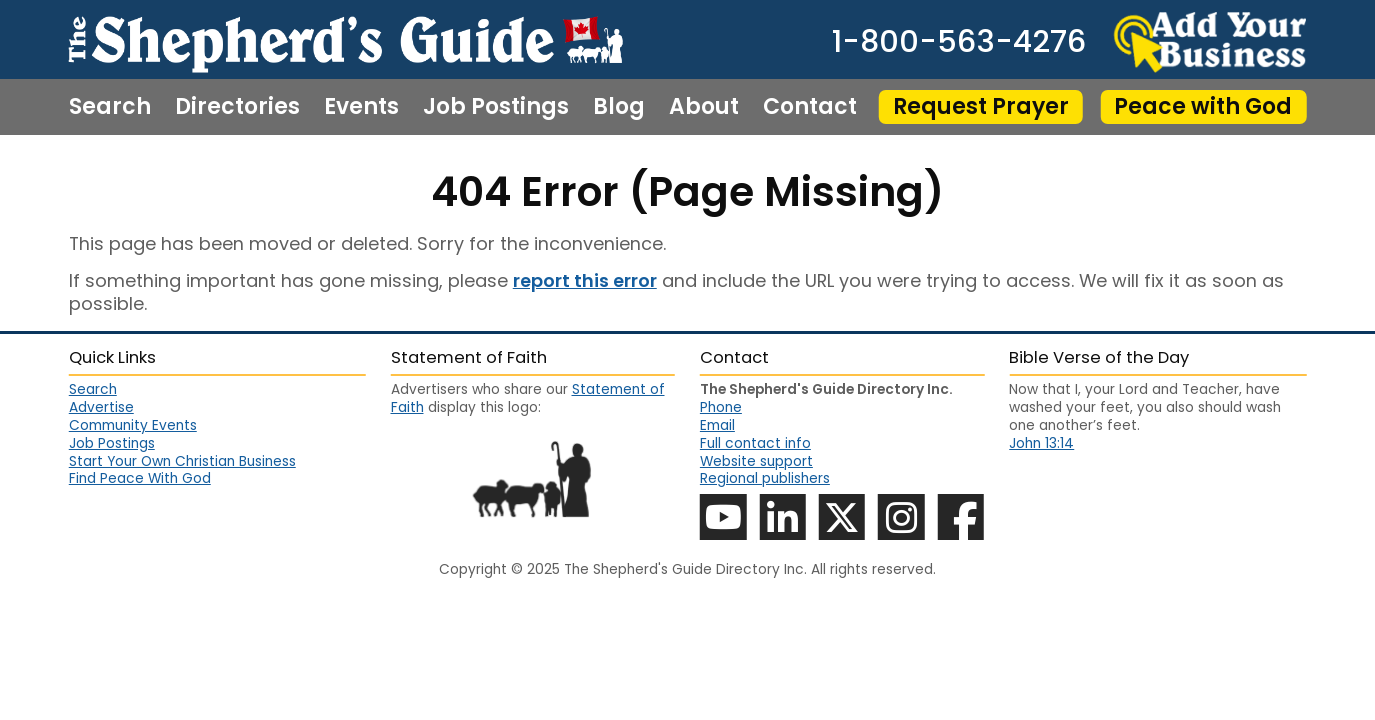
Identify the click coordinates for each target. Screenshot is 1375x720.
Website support (756, 461)
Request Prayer (981, 106)
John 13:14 (1041, 443)
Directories (237, 107)
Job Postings (496, 107)
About (704, 107)
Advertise (101, 408)
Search (110, 107)
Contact (810, 107)
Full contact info (755, 443)
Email (717, 425)
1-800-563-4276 (959, 42)
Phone (721, 407)
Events (361, 107)
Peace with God (1203, 106)
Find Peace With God (140, 479)
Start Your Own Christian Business (182, 462)
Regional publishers (765, 478)
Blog (619, 107)
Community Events (133, 426)
